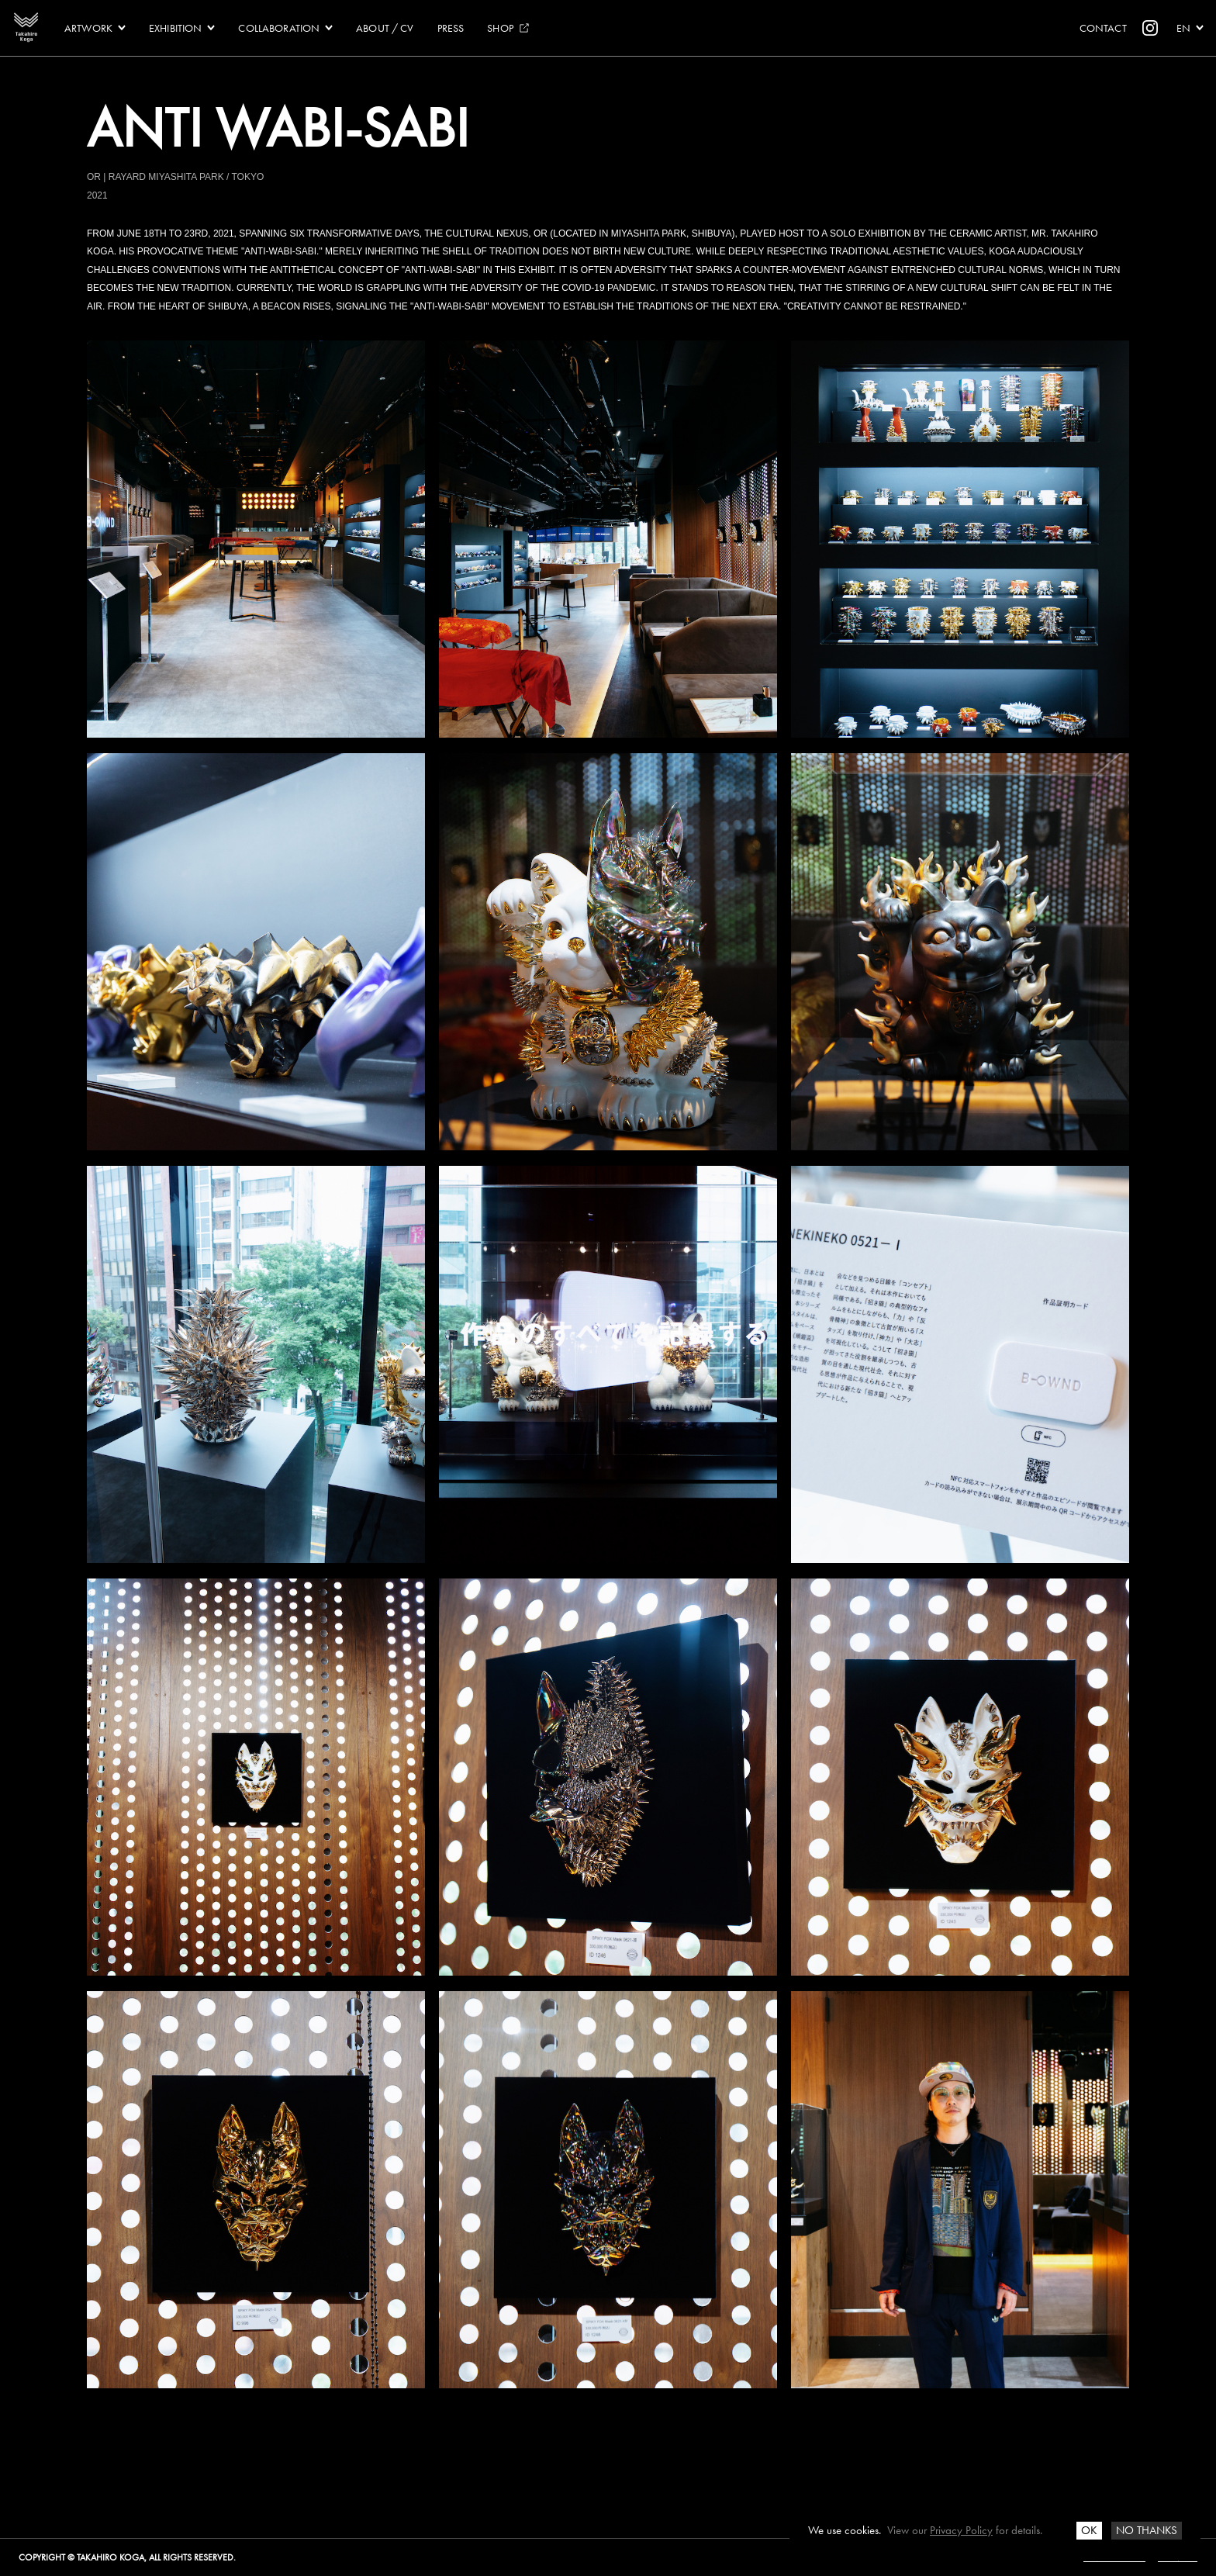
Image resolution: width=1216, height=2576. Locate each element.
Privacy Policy (961, 2530)
